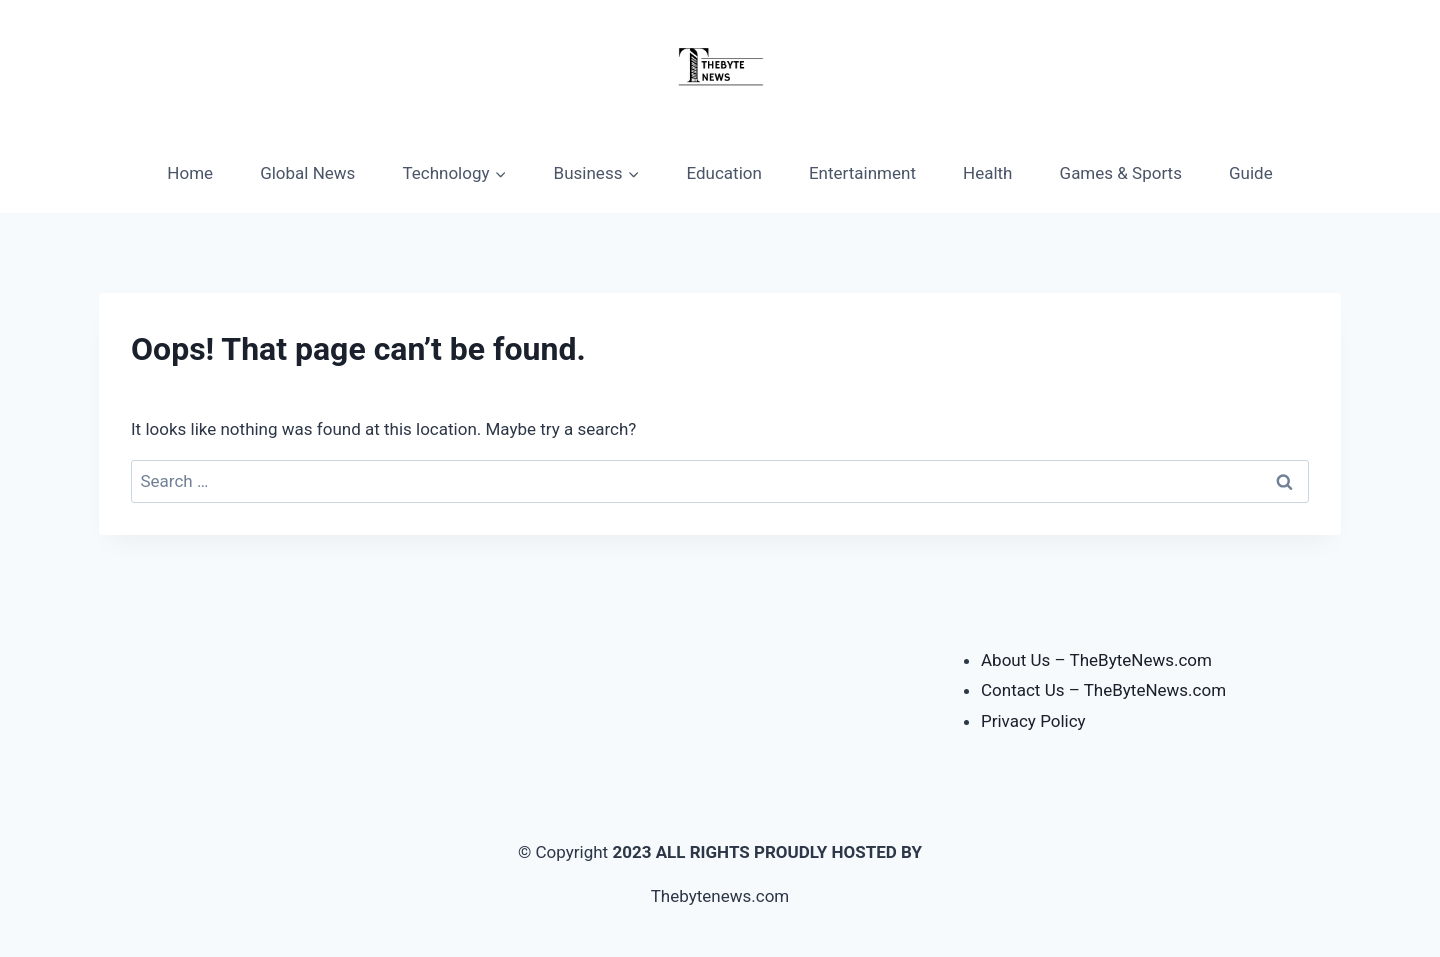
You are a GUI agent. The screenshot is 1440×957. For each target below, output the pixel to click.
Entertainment (862, 173)
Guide (1251, 173)
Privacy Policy (1033, 721)
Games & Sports (1121, 173)
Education (724, 173)
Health (987, 173)
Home (190, 173)
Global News (307, 173)
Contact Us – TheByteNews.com (1103, 690)
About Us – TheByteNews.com (1096, 660)
